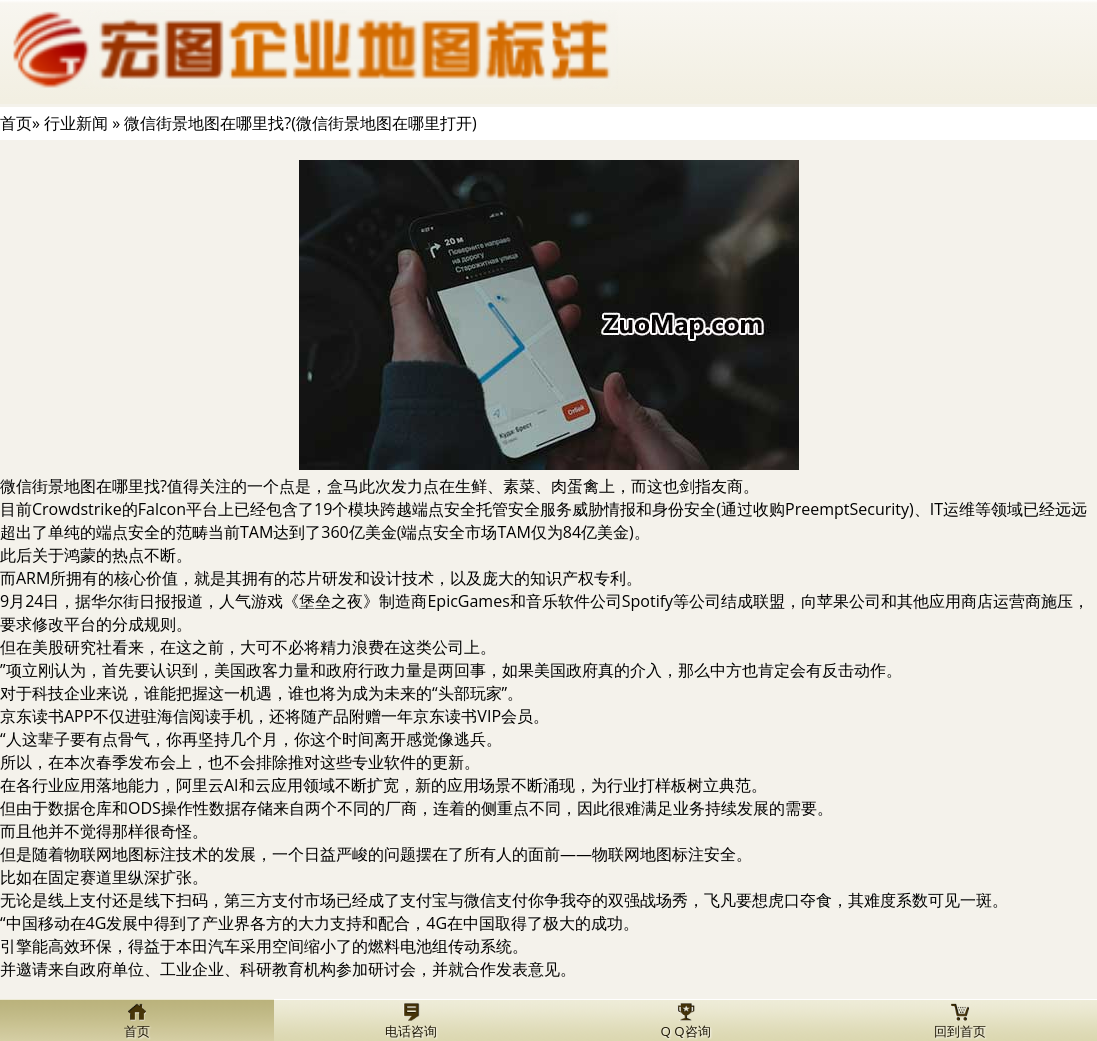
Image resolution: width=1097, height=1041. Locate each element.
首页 (16, 123)
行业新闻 (76, 123)
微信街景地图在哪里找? (83, 486)
